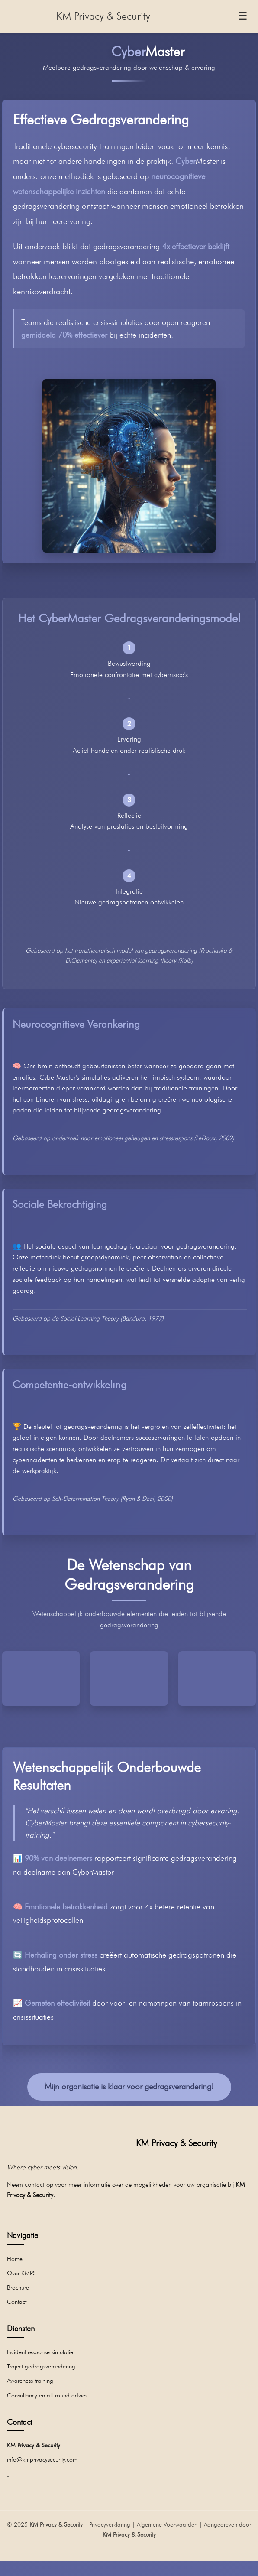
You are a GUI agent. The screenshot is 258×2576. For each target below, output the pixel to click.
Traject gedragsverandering (41, 2366)
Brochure (18, 2287)
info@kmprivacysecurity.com (42, 2459)
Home (15, 2258)
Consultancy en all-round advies (47, 2395)
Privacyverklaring (109, 2524)
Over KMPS (21, 2273)
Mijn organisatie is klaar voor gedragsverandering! (129, 2086)
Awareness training (30, 2380)
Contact (16, 2301)
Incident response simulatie (40, 2351)
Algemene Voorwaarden (167, 2524)
